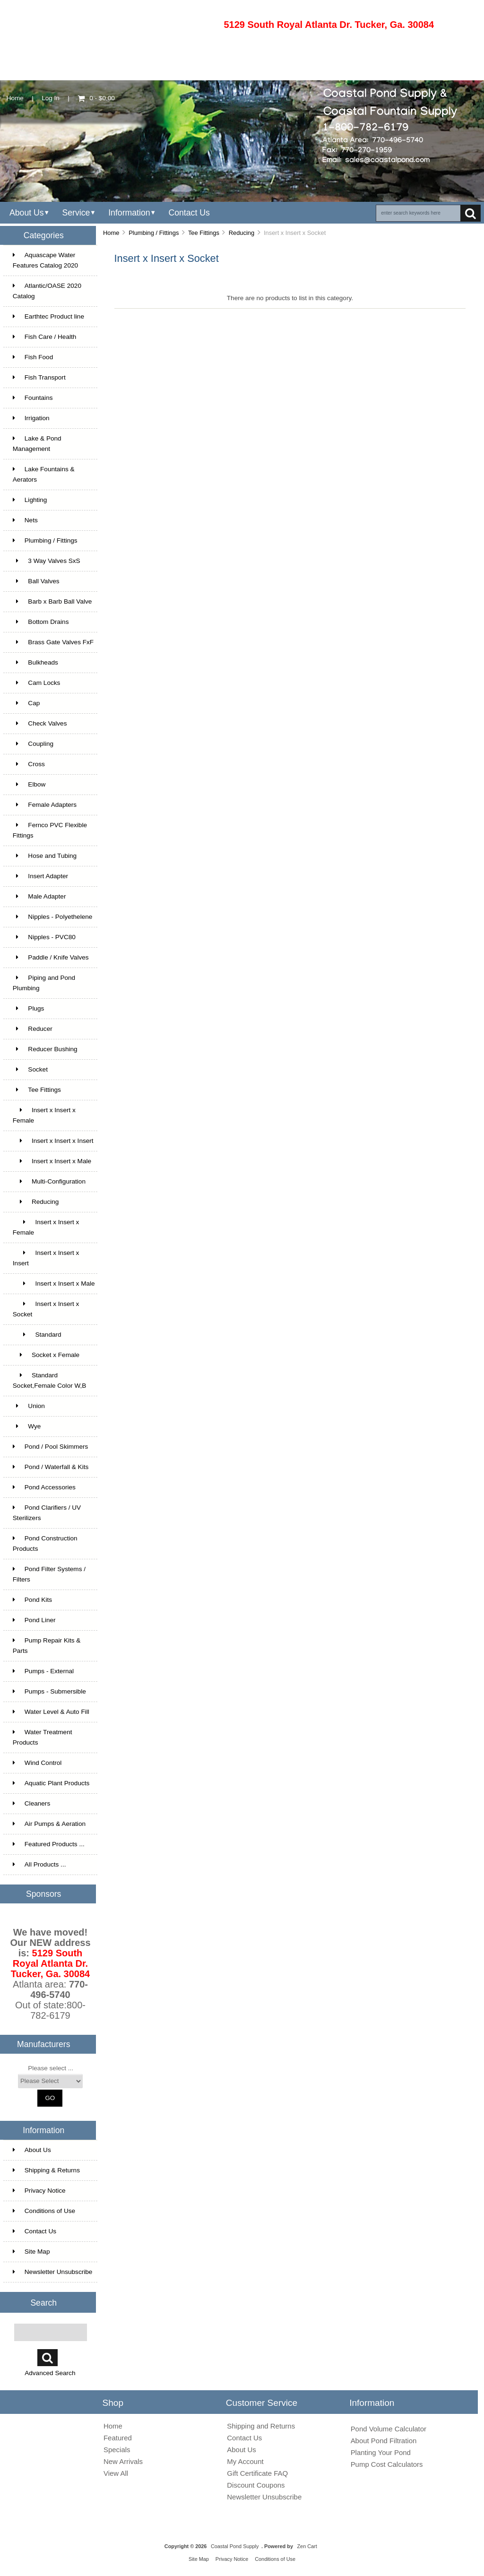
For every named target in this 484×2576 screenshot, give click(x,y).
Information (129, 212)
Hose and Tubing (45, 855)
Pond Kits (32, 1599)
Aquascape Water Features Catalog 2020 (45, 260)
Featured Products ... (49, 1844)
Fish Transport (39, 377)
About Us (26, 212)
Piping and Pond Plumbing (44, 983)
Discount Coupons (256, 2485)
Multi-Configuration (49, 1181)
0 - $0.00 (96, 98)
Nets (25, 520)
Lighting (30, 499)
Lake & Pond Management (37, 443)
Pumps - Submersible (49, 1691)
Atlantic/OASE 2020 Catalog (47, 291)
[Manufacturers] (50, 2081)
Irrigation (31, 418)
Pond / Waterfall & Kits (51, 1466)
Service (76, 212)
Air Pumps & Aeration (49, 1823)
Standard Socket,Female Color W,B (49, 1380)
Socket (30, 1069)
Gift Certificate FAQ (257, 2473)
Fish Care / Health (45, 336)
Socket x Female (46, 1354)
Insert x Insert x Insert (53, 1140)
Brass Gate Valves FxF (53, 642)
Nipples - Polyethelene (53, 916)
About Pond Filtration (384, 2441)
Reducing (242, 232)
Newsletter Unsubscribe (53, 2271)
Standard (37, 1334)
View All (116, 2473)
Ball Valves (36, 581)
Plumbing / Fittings (154, 232)
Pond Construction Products (45, 1543)
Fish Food (33, 357)
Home (15, 98)
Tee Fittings (203, 232)
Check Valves (40, 723)
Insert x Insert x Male (52, 1161)
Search (43, 2302)
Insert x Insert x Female (44, 1115)
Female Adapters (45, 804)
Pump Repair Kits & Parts (47, 1645)
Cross (29, 764)
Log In (51, 98)
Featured (118, 2438)
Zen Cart (307, 2546)
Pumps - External (43, 1671)
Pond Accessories (44, 1487)
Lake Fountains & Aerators (44, 474)
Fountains (33, 397)
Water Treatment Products (42, 1737)
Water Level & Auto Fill (51, 1711)
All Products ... (39, 1864)
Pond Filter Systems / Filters (49, 1574)
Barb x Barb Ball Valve (52, 601)
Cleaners (31, 1803)
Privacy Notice (39, 2190)
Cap (26, 703)
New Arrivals (123, 2461)
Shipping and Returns (261, 2426)
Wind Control (37, 1762)
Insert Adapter (40, 876)
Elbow (29, 784)
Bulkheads (35, 662)
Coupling (33, 743)
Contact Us (188, 212)
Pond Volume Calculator (388, 2429)
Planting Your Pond (381, 2452)
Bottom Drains (41, 621)
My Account (245, 2461)
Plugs (28, 1008)
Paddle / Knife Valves (51, 957)
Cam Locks (36, 682)
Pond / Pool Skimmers (50, 1446)
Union (29, 1405)
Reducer (32, 1028)
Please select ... (50, 2068)
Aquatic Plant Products (51, 1783)
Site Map (31, 2251)
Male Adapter (39, 896)
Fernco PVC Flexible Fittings (50, 830)
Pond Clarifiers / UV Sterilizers (47, 1512)
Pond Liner (34, 1620)
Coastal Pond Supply (235, 2546)
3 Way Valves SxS (46, 560)
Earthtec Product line (48, 316)
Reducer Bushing (45, 1049)
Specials (117, 2450)
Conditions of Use (44, 2210)
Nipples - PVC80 (44, 937)
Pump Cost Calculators (387, 2464)
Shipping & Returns (46, 2170)
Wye (27, 1426)
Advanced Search (50, 2373)
